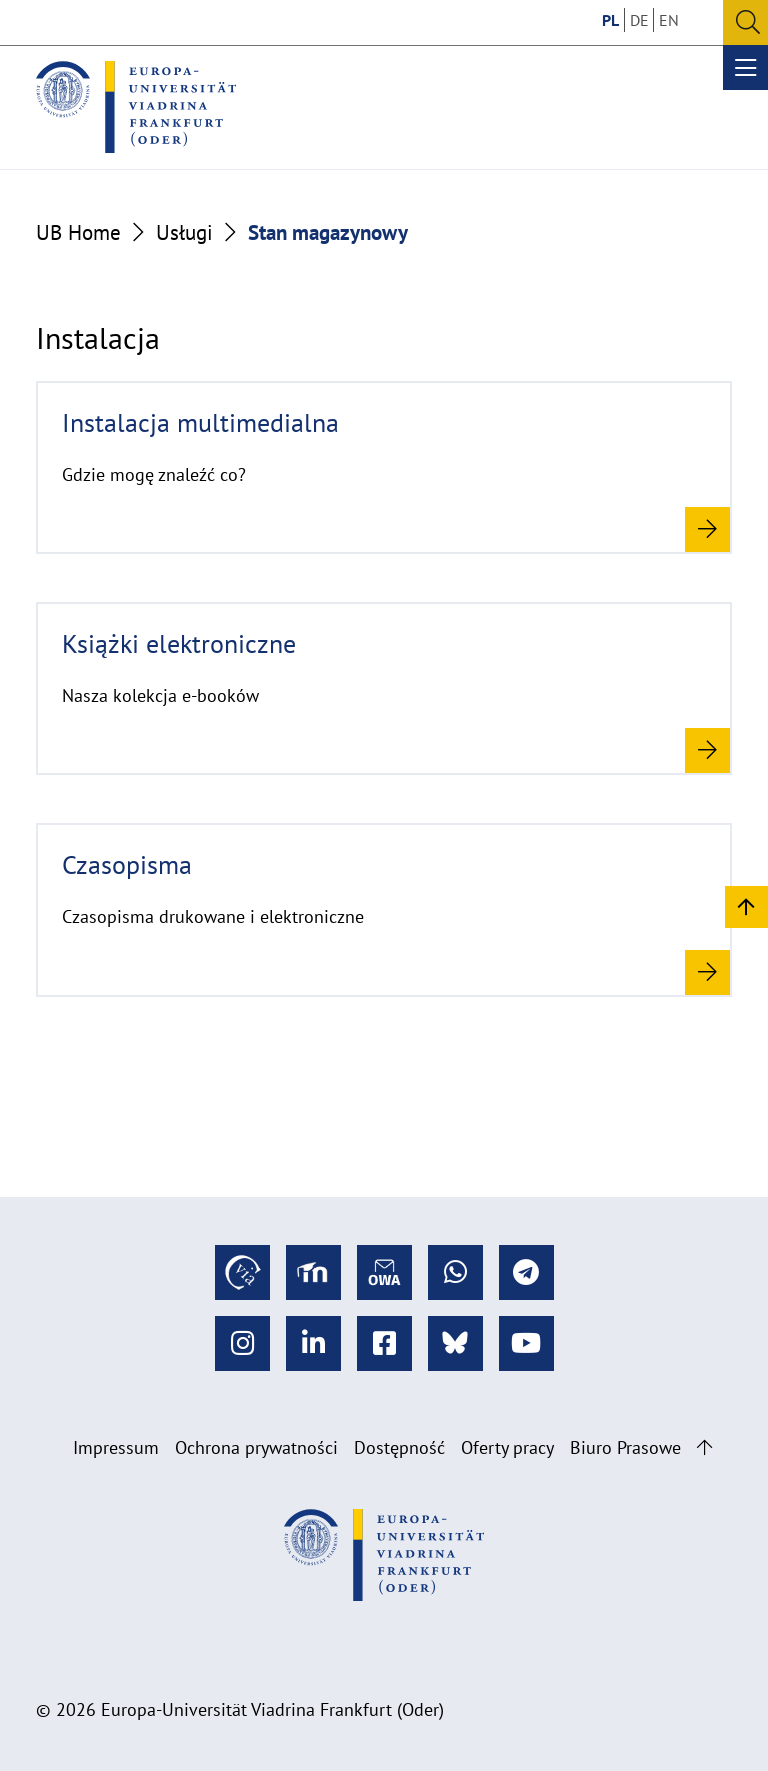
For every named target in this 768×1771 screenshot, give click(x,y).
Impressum (116, 1447)
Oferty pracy (507, 1447)
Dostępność (399, 1447)
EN (669, 20)
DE (639, 20)
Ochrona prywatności (256, 1447)
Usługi (184, 232)
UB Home (78, 232)
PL (610, 20)
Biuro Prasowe (625, 1447)
